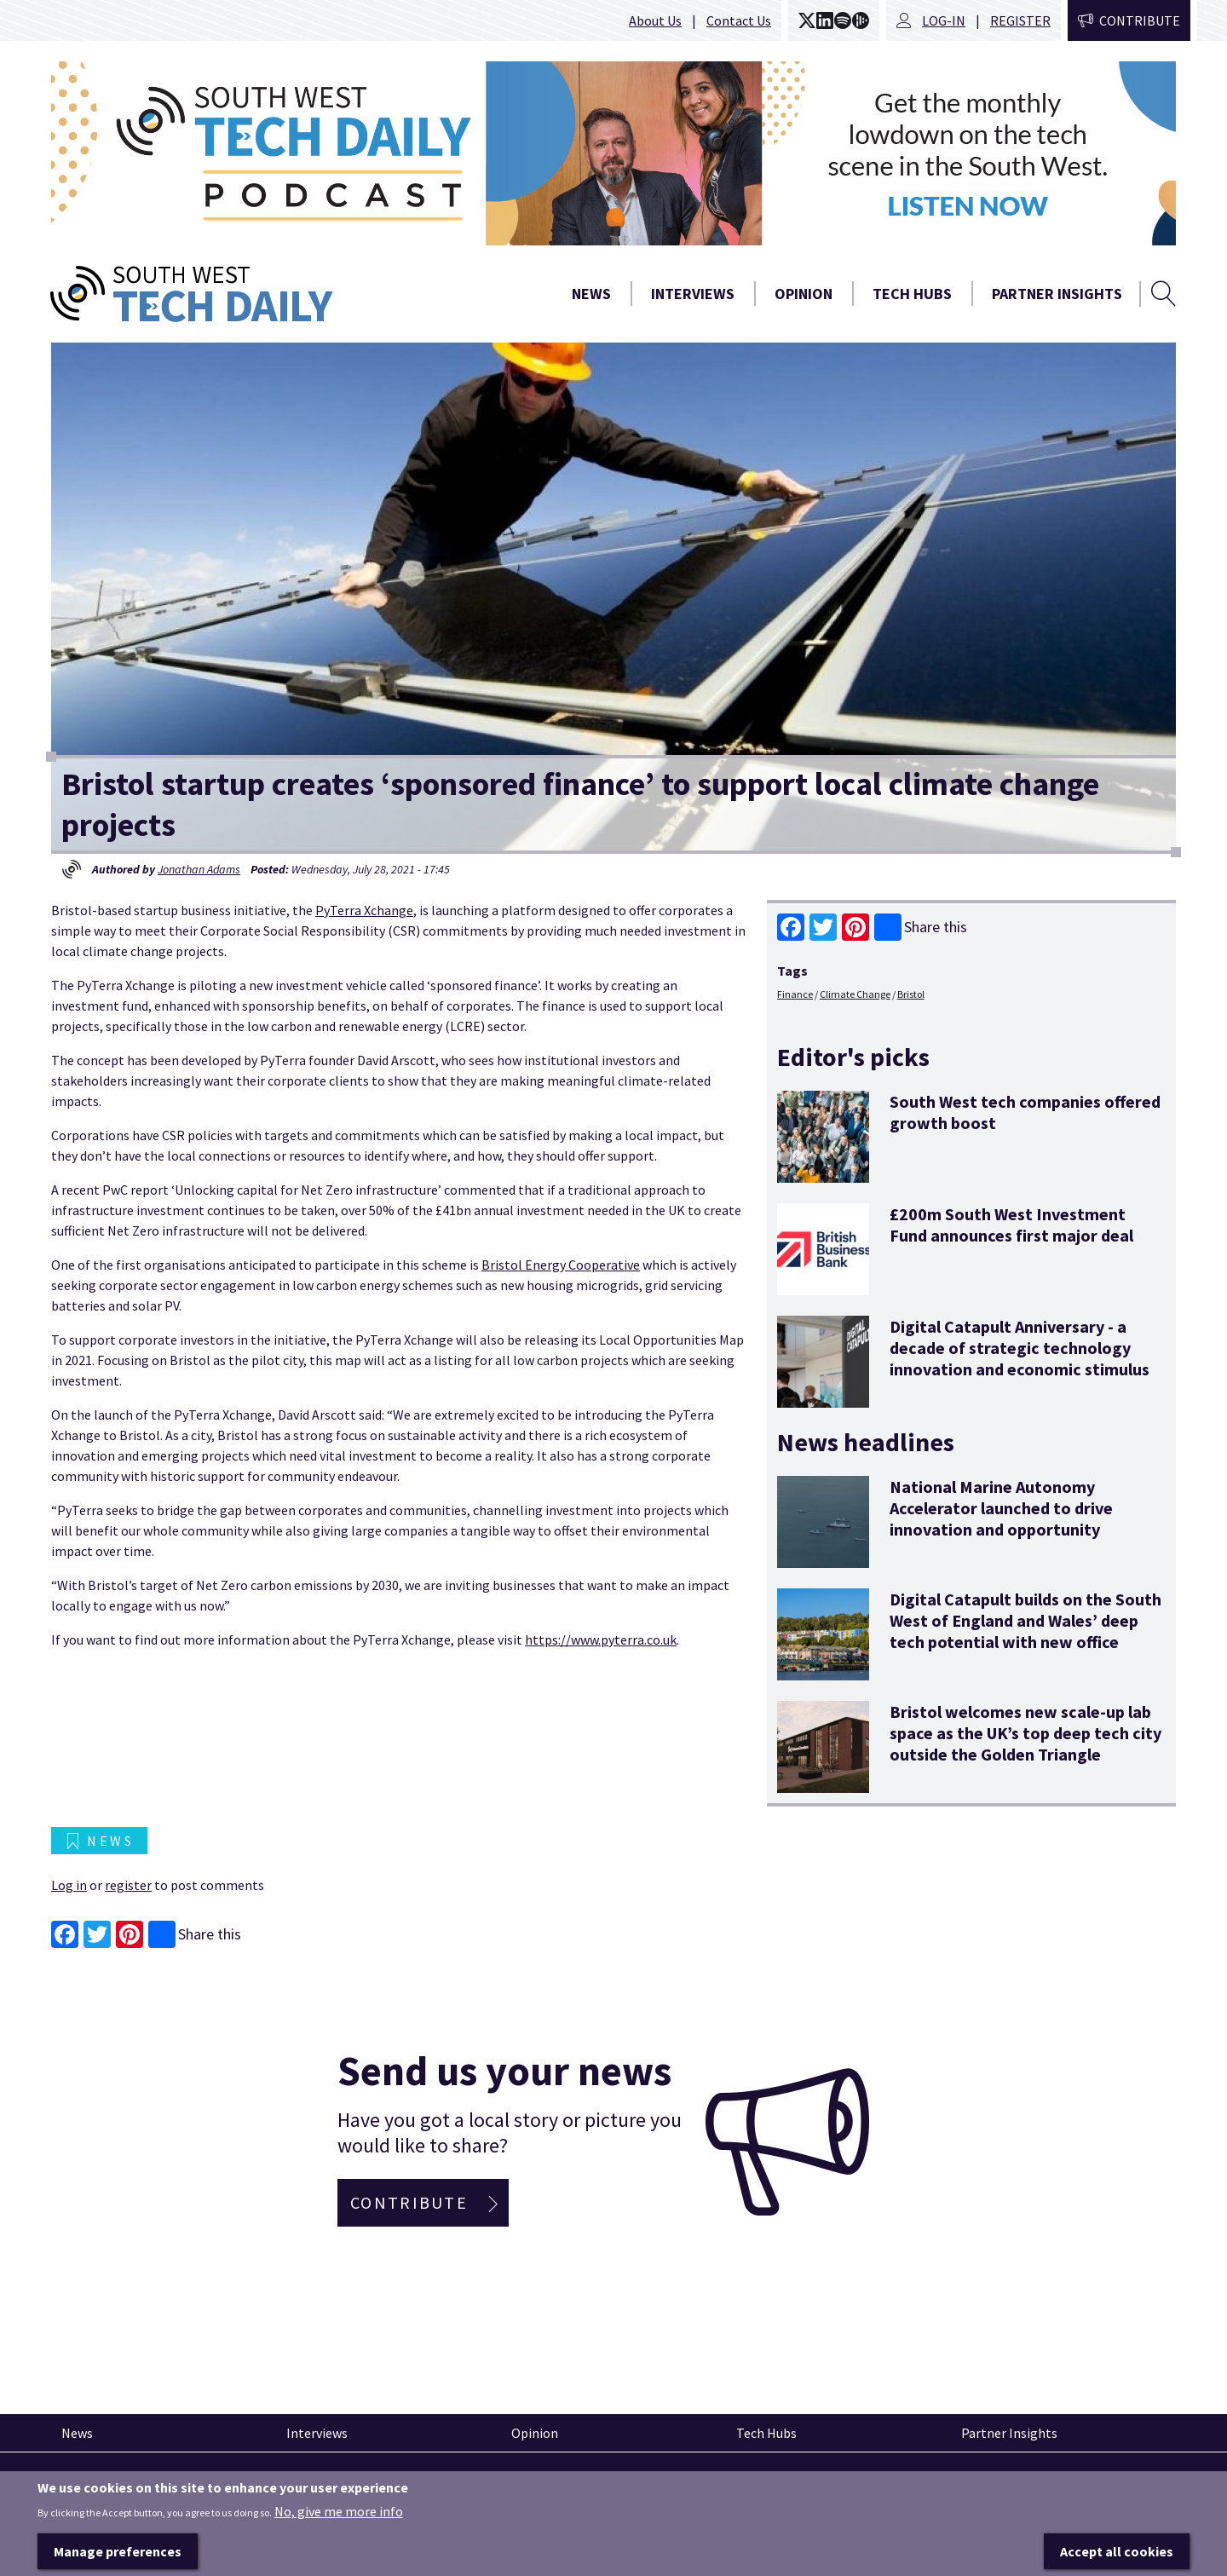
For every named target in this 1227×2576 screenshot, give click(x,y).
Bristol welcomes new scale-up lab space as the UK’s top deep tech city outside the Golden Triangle (1025, 1733)
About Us (655, 20)
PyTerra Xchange (364, 910)
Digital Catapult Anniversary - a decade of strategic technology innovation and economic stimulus (1019, 1348)
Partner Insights (1057, 293)
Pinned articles (97, 2483)
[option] (613, 153)
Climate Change (855, 994)
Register (1020, 20)
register (128, 1884)
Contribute (1139, 20)
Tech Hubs (912, 293)
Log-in (943, 20)
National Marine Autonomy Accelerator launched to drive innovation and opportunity (1001, 1508)
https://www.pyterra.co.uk (601, 1639)
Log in (69, 1884)
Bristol (911, 994)
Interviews (692, 293)
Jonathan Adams (199, 869)
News (591, 293)
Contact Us (738, 20)
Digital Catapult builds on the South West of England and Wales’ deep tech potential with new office (1025, 1620)
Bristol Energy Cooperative (560, 1264)
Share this (920, 927)
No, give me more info (338, 2536)
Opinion (803, 293)
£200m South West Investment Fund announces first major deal (1011, 1224)
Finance (795, 994)
